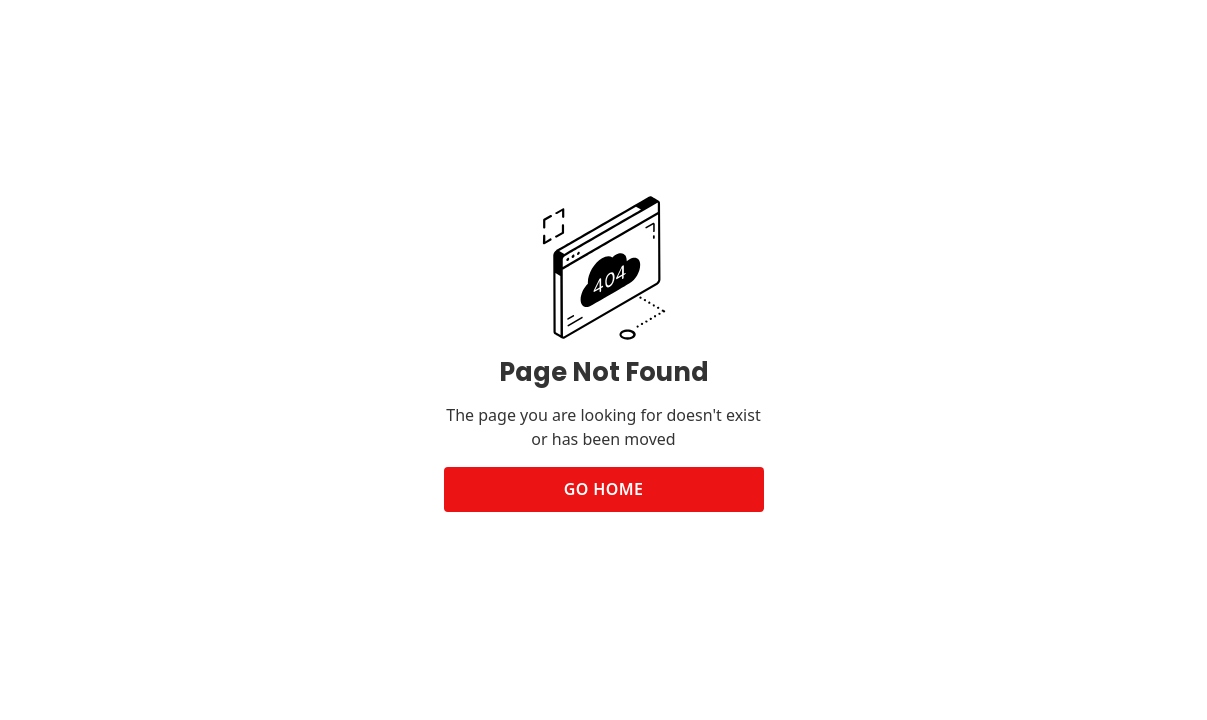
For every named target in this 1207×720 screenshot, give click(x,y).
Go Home (604, 489)
